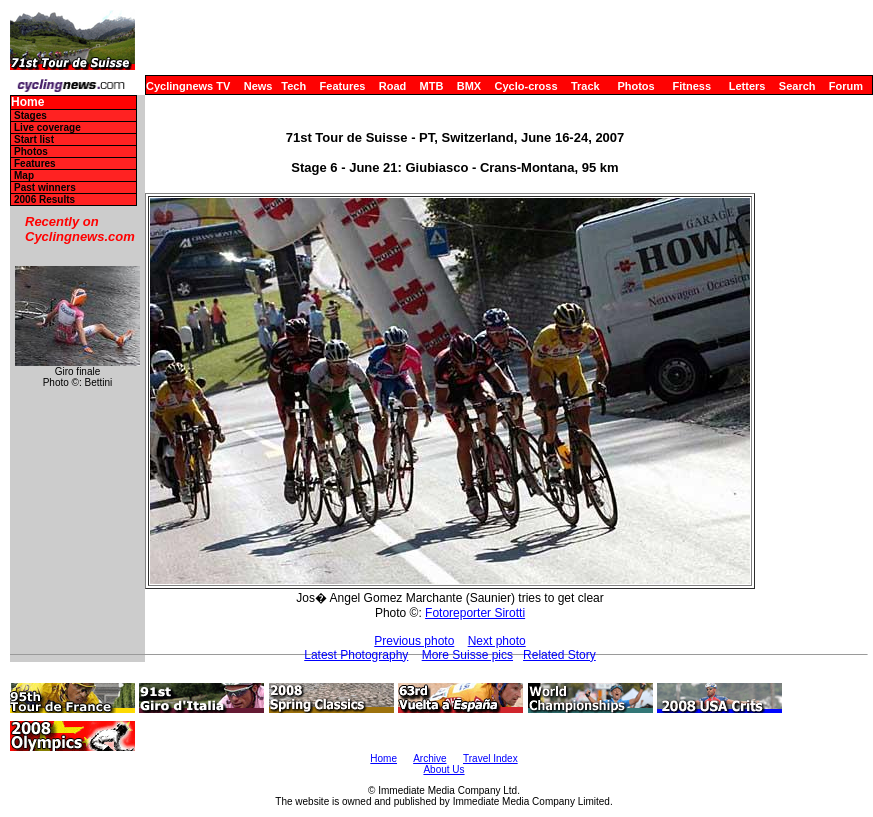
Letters (747, 86)
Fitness (691, 86)
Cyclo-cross (526, 86)
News (258, 86)
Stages (30, 115)
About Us (443, 769)
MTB (432, 86)
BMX (469, 86)
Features (343, 86)
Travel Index (490, 758)
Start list (34, 139)
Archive (429, 758)
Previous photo (414, 641)
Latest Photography (356, 655)
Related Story (559, 655)
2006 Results (44, 199)
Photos (635, 86)
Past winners (45, 187)
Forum (846, 86)
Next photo (497, 641)
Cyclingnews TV (188, 86)
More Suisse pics (467, 655)
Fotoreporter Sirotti (475, 613)
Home (27, 102)
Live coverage (47, 127)
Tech (293, 86)
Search (797, 86)
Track (585, 86)
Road (393, 86)
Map (24, 175)
